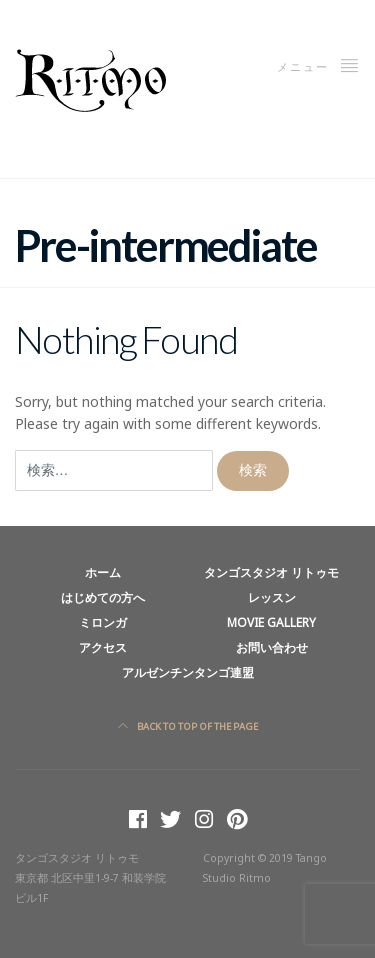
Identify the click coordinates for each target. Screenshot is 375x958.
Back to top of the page (188, 726)
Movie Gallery (271, 622)
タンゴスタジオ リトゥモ (271, 572)
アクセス (103, 647)
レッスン (272, 597)
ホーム (103, 572)
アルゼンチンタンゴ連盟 (188, 672)
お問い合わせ (272, 647)
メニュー (318, 65)
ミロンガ (103, 622)
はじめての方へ (103, 597)
